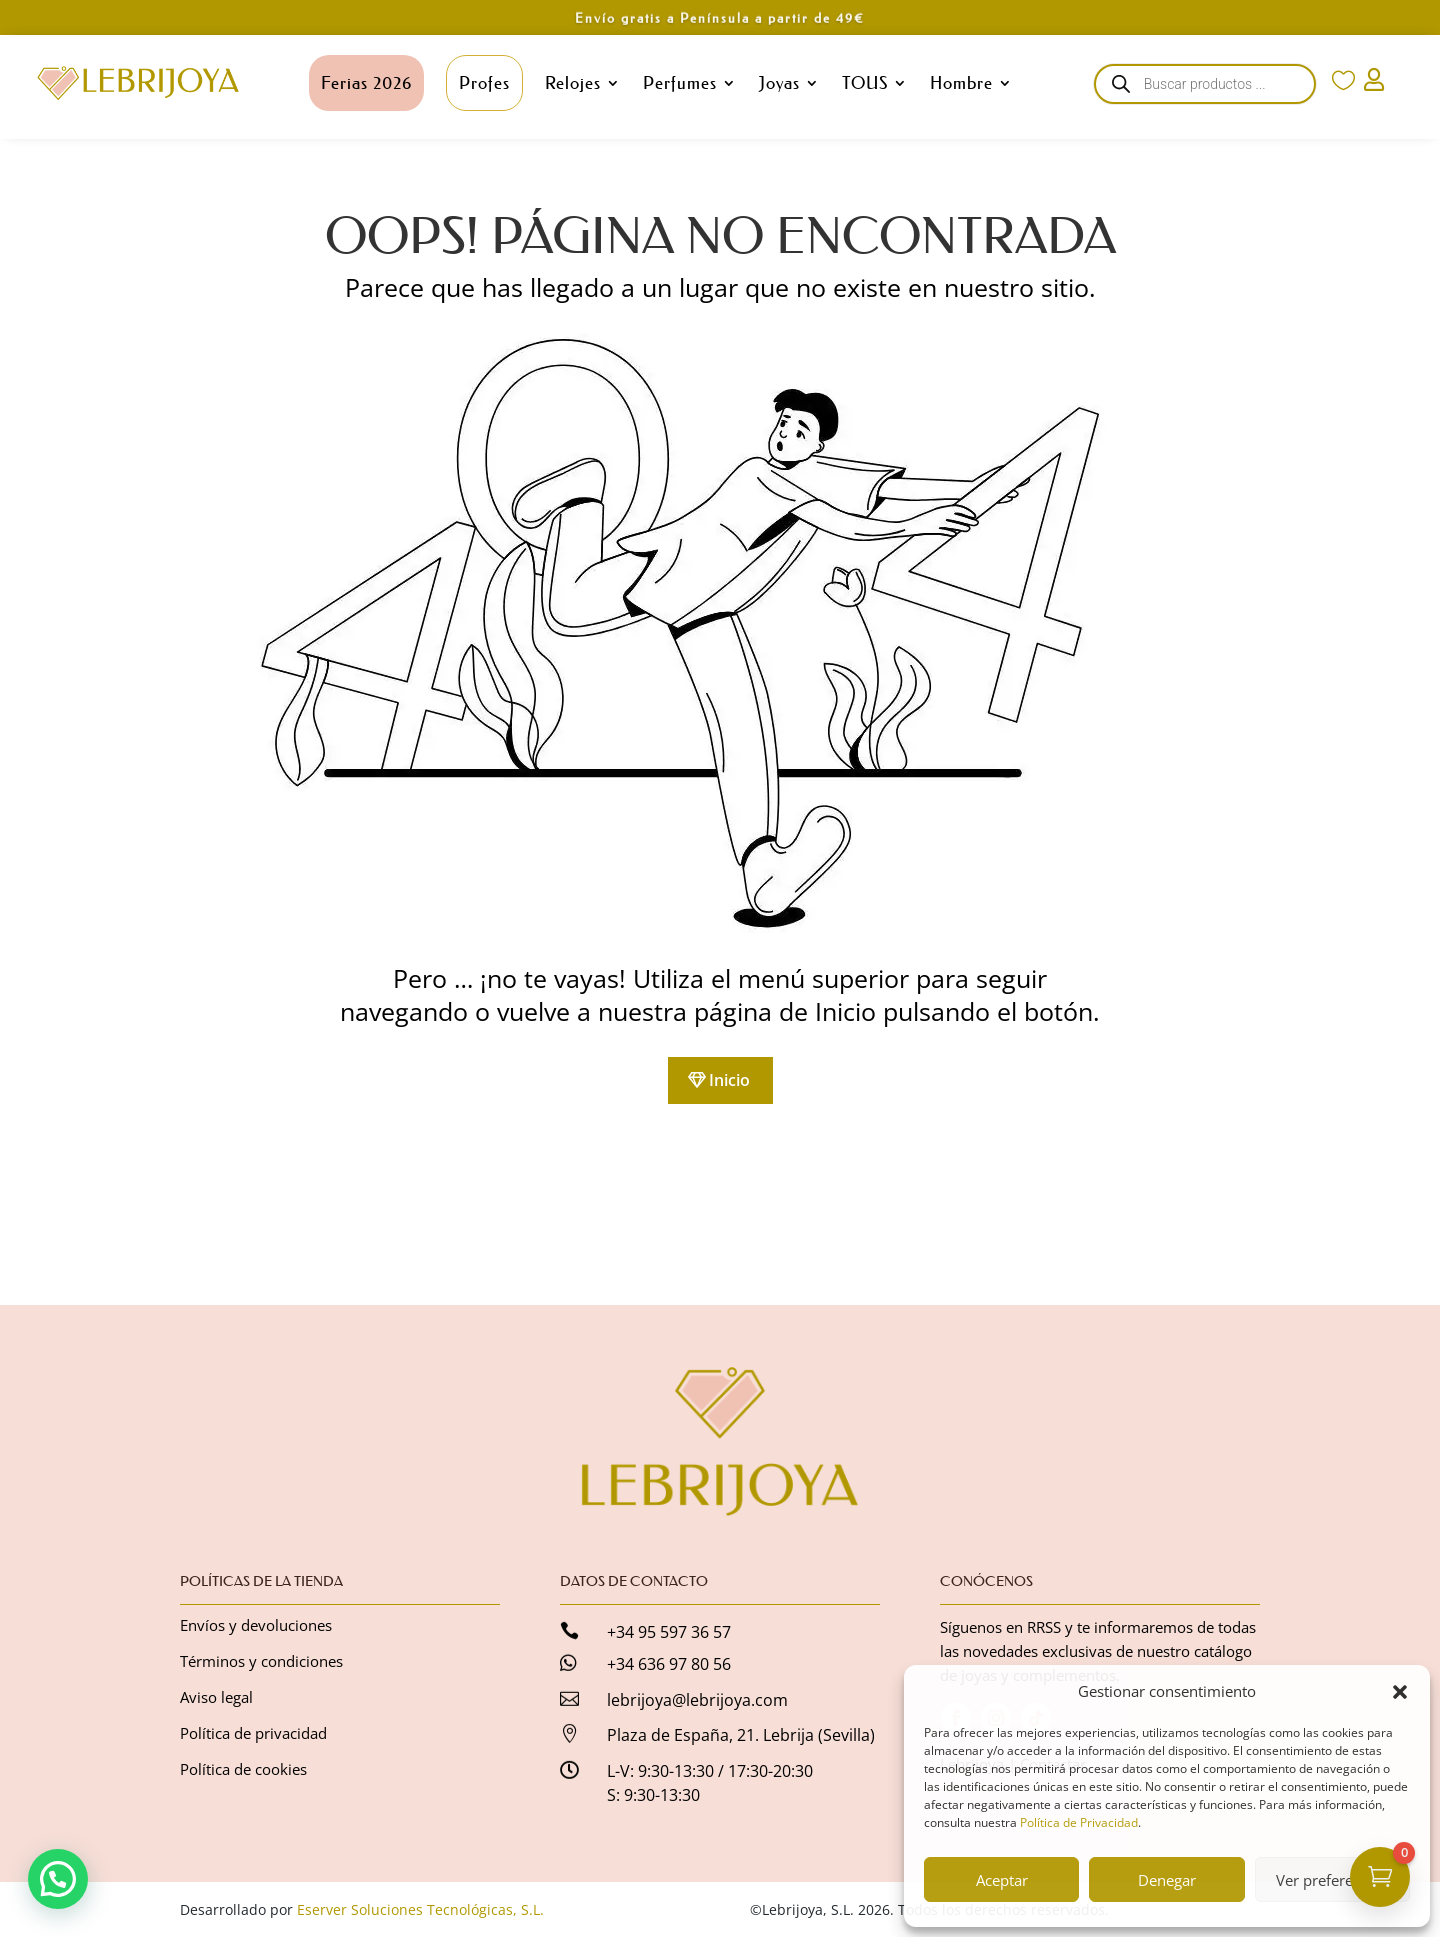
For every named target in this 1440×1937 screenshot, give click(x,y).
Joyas (779, 82)
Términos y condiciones (261, 1661)
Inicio (729, 1080)
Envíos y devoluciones (256, 1625)
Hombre (961, 82)
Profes (484, 82)
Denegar (1167, 1880)
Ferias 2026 (366, 82)
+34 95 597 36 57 (669, 1632)
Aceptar (1002, 1880)
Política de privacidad (253, 1733)
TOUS (865, 82)
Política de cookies (243, 1769)
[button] (1400, 1692)
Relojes (573, 82)
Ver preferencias (1332, 1880)
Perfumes (680, 82)
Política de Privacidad (1079, 1822)
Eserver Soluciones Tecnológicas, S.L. (420, 1909)
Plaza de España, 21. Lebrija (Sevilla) (741, 1735)
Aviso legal (216, 1697)
